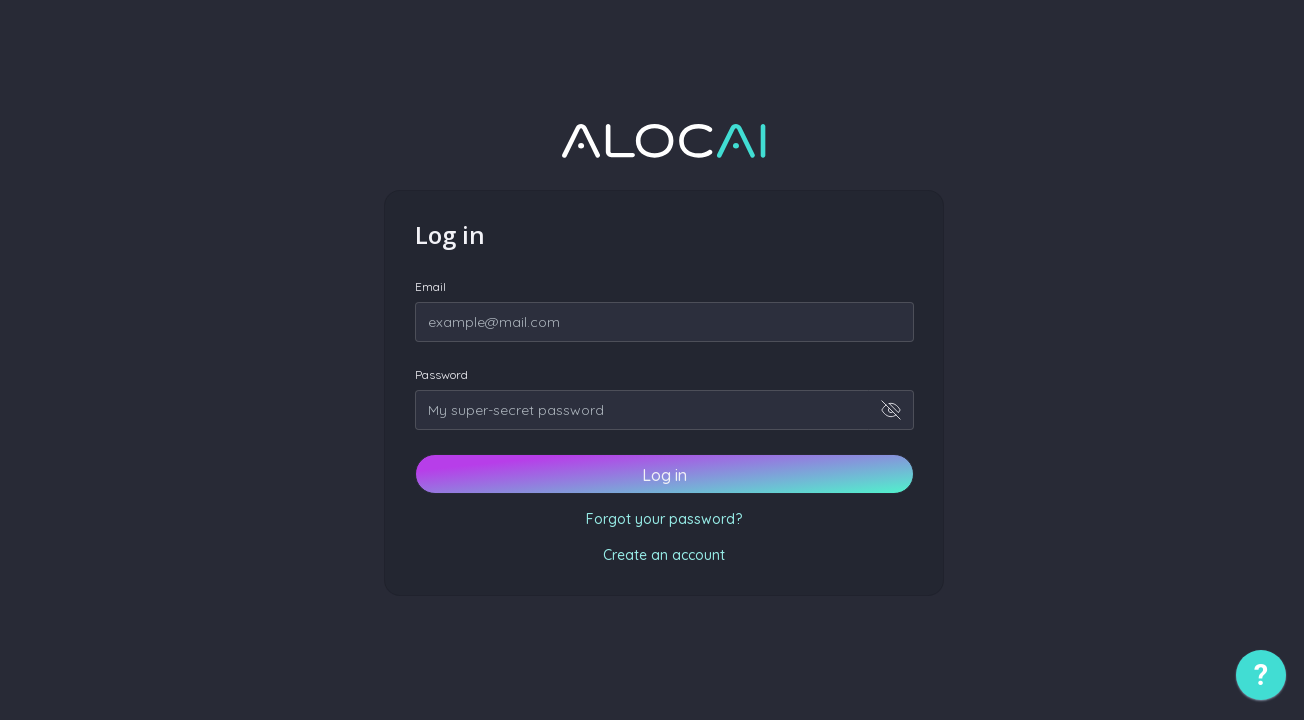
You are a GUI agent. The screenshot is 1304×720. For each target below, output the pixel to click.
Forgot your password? (664, 519)
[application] (1261, 680)
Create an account (664, 555)
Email (430, 286)
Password (441, 374)
